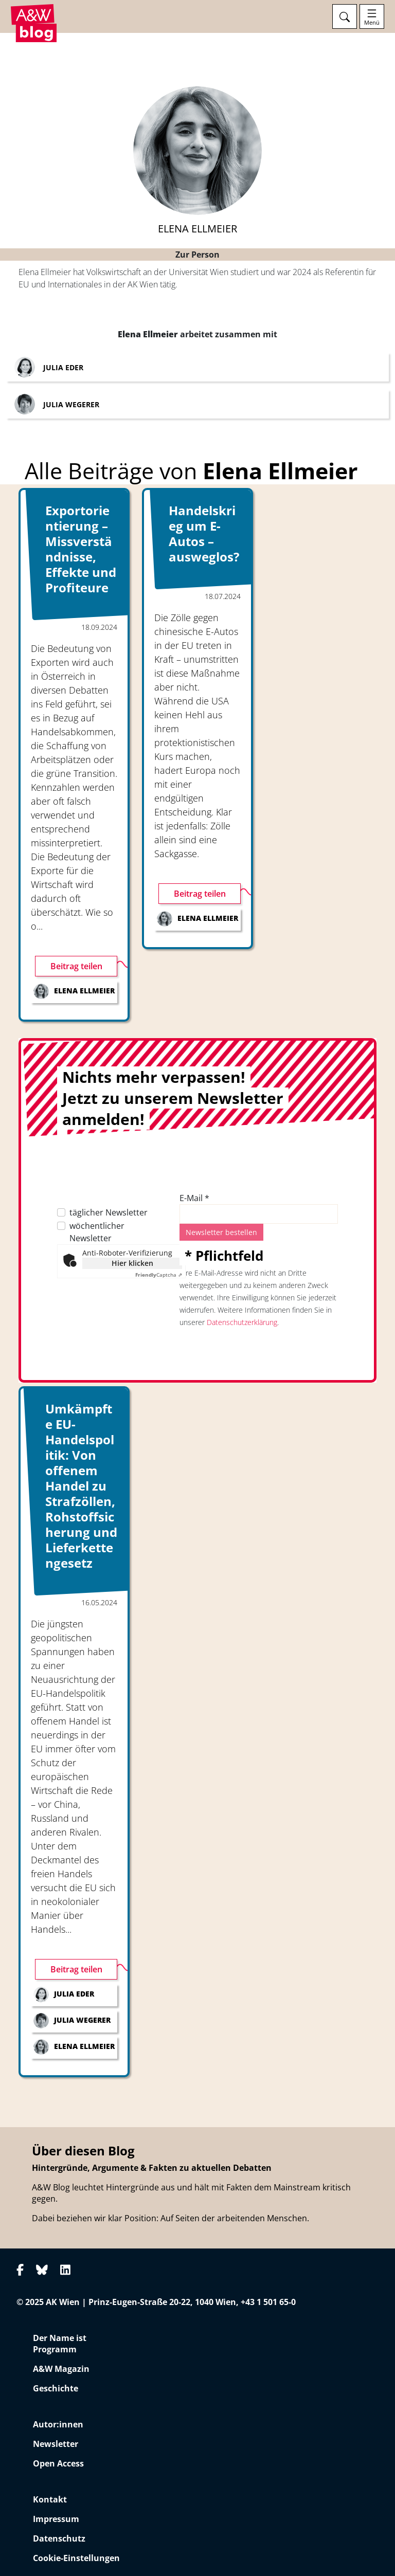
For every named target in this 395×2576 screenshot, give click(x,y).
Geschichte (55, 2388)
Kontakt (50, 2499)
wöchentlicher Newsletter (96, 1232)
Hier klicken (132, 1263)
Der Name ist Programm (59, 2343)
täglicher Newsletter (108, 1212)
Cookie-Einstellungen (76, 2558)
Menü (372, 22)
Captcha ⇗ (158, 1274)
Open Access (58, 2463)
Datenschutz (59, 2538)
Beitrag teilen (76, 966)
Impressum (56, 2519)
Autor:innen (58, 2424)
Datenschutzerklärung (242, 1322)
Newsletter (55, 2444)
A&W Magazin (61, 2368)
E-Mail (194, 1198)
